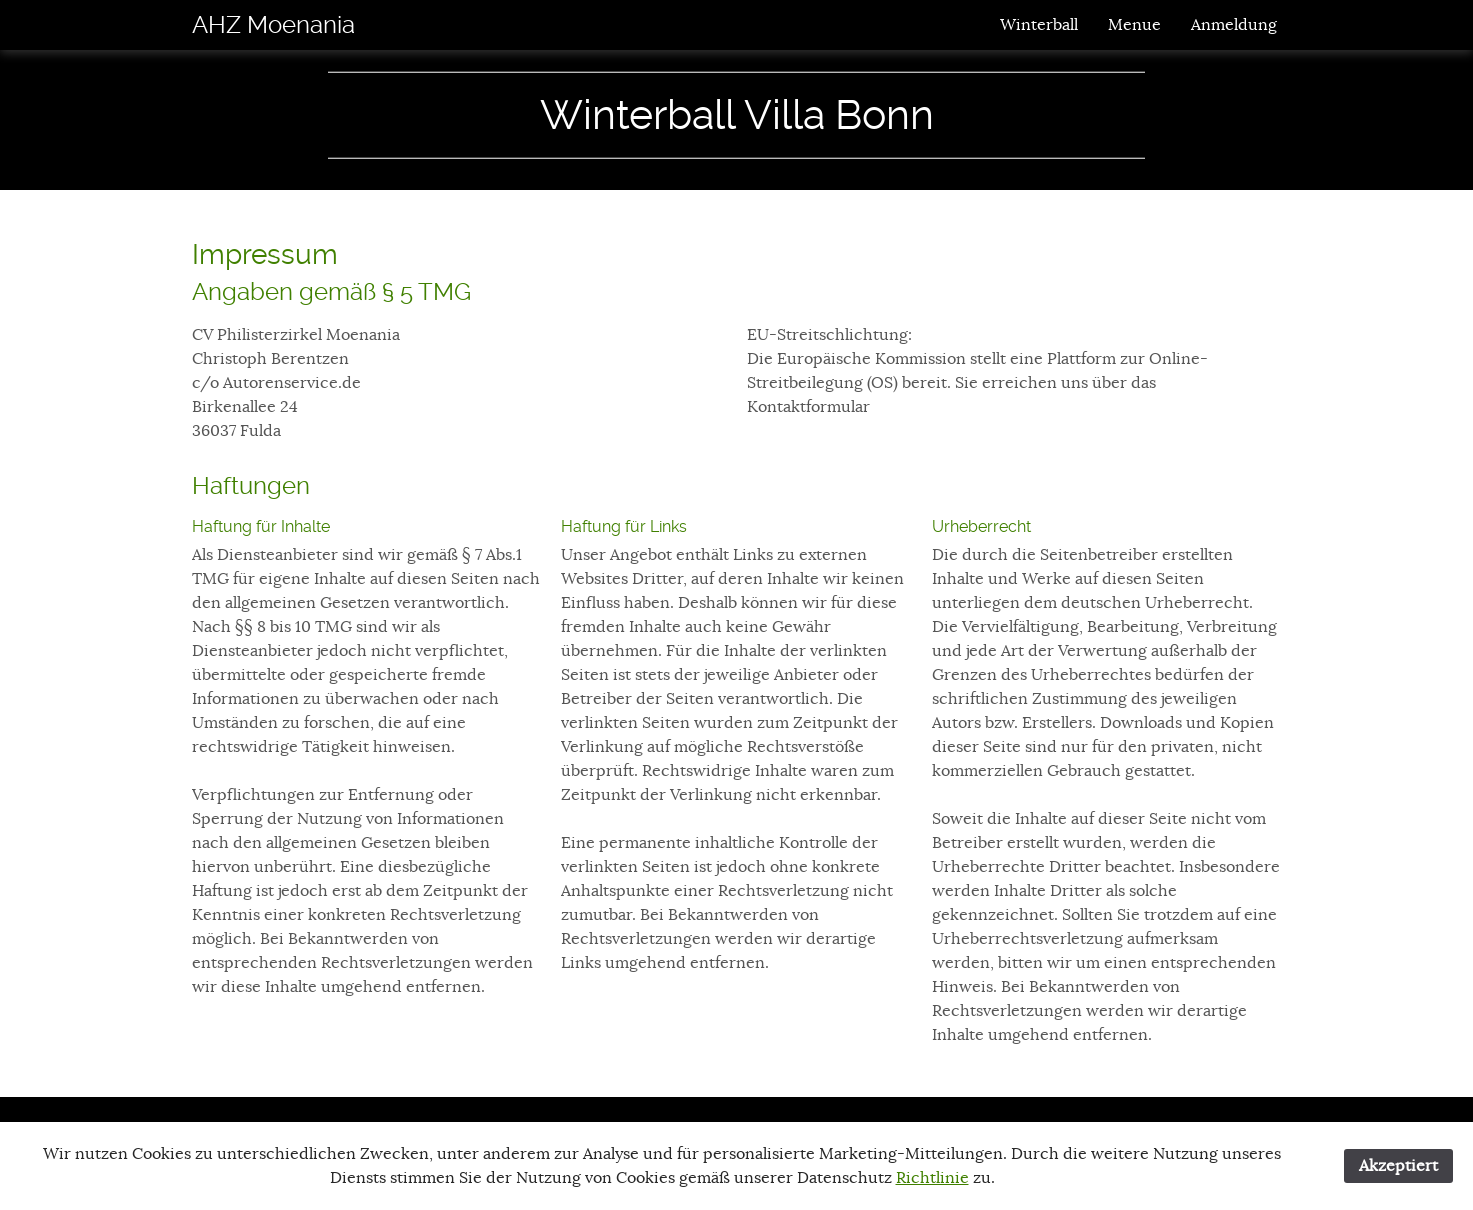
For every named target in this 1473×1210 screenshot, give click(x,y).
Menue (1134, 25)
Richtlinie (932, 1178)
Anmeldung (1234, 25)
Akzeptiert (1398, 1166)
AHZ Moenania (273, 25)
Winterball (1039, 25)
